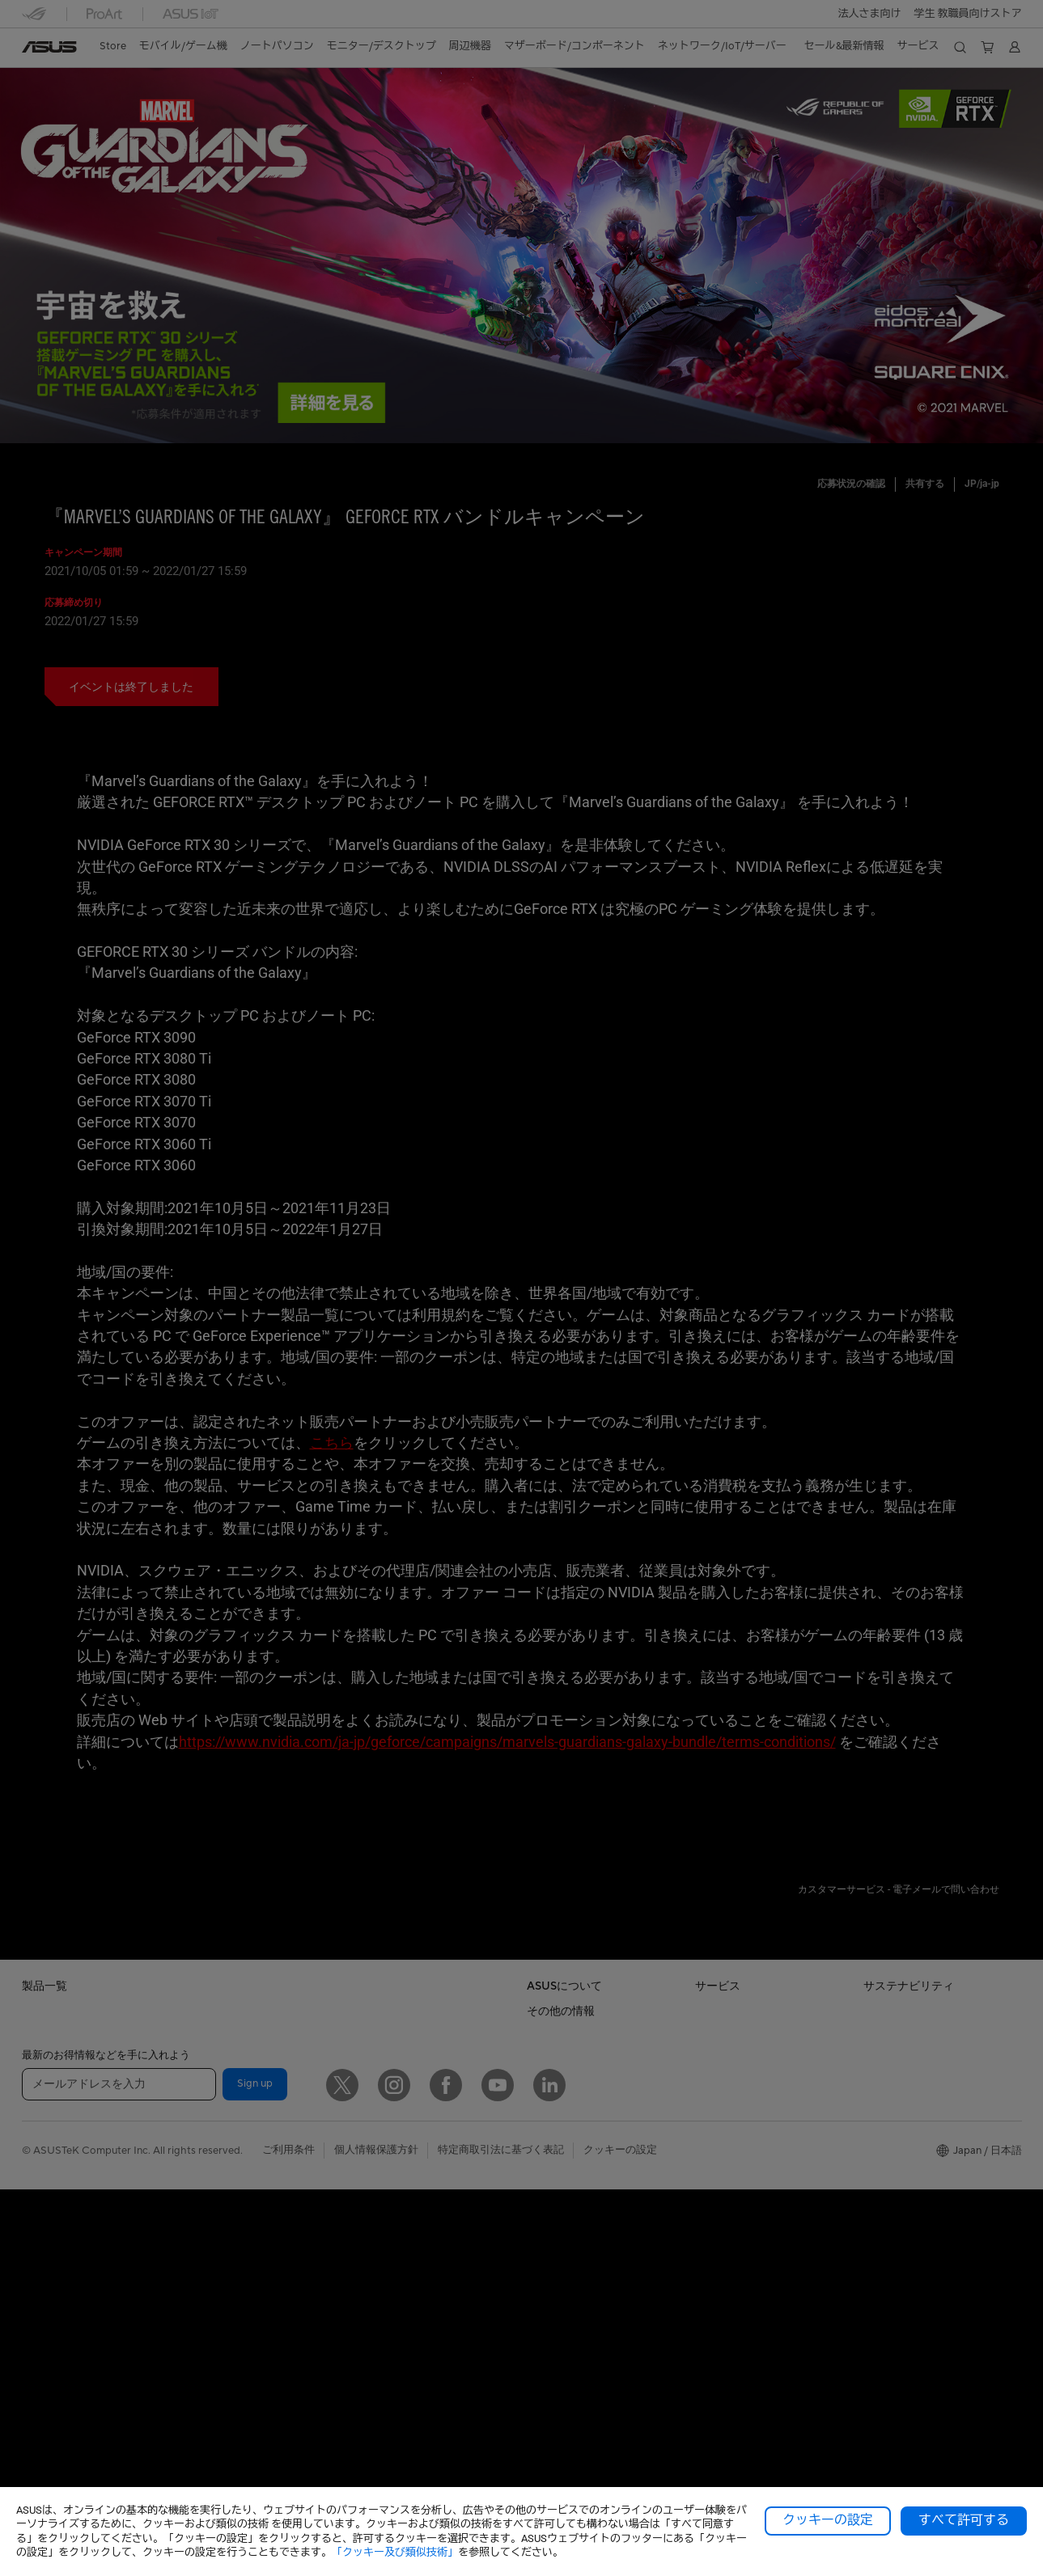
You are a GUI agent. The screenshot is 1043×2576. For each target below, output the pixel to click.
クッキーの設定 (827, 2520)
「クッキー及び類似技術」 (395, 2552)
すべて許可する (963, 2520)
